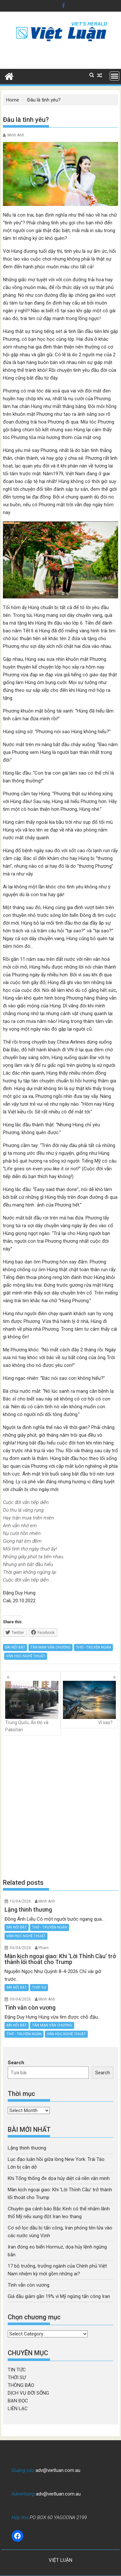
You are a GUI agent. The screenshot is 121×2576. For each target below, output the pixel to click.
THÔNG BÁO (21, 2385)
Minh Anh (15, 135)
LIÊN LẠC (18, 2408)
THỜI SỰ (39, 1987)
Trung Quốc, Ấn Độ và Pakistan (31, 1706)
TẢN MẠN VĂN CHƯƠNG (50, 1647)
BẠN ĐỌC (18, 2401)
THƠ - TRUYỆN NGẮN (93, 1647)
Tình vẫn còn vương (28, 2285)
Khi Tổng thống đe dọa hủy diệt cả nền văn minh (59, 2178)
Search (16, 2063)
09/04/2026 (20, 1948)
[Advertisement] (60, 1806)
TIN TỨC (17, 2370)
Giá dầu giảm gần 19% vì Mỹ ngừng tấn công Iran (59, 2296)
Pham (43, 1948)
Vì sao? (89, 1703)
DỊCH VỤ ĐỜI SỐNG (28, 2393)
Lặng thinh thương (27, 2148)
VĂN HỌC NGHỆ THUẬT (25, 1656)
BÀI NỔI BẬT (15, 1647)
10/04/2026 (20, 1901)
